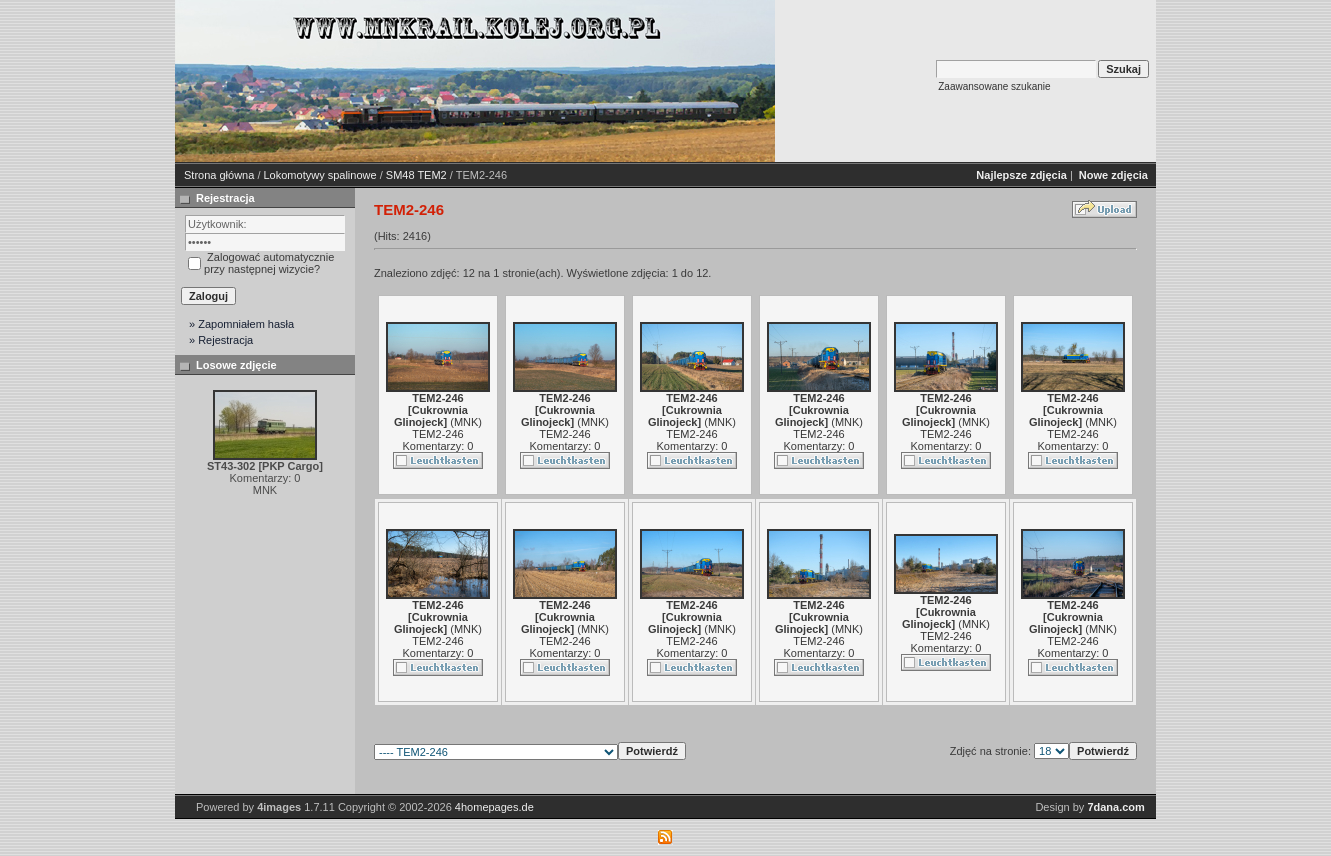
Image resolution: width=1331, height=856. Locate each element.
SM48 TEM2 (416, 175)
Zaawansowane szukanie (994, 86)
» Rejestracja (221, 340)
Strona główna (219, 175)
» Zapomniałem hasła (241, 324)
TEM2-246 (437, 434)
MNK (466, 422)
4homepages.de (494, 807)
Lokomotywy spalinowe (320, 175)
